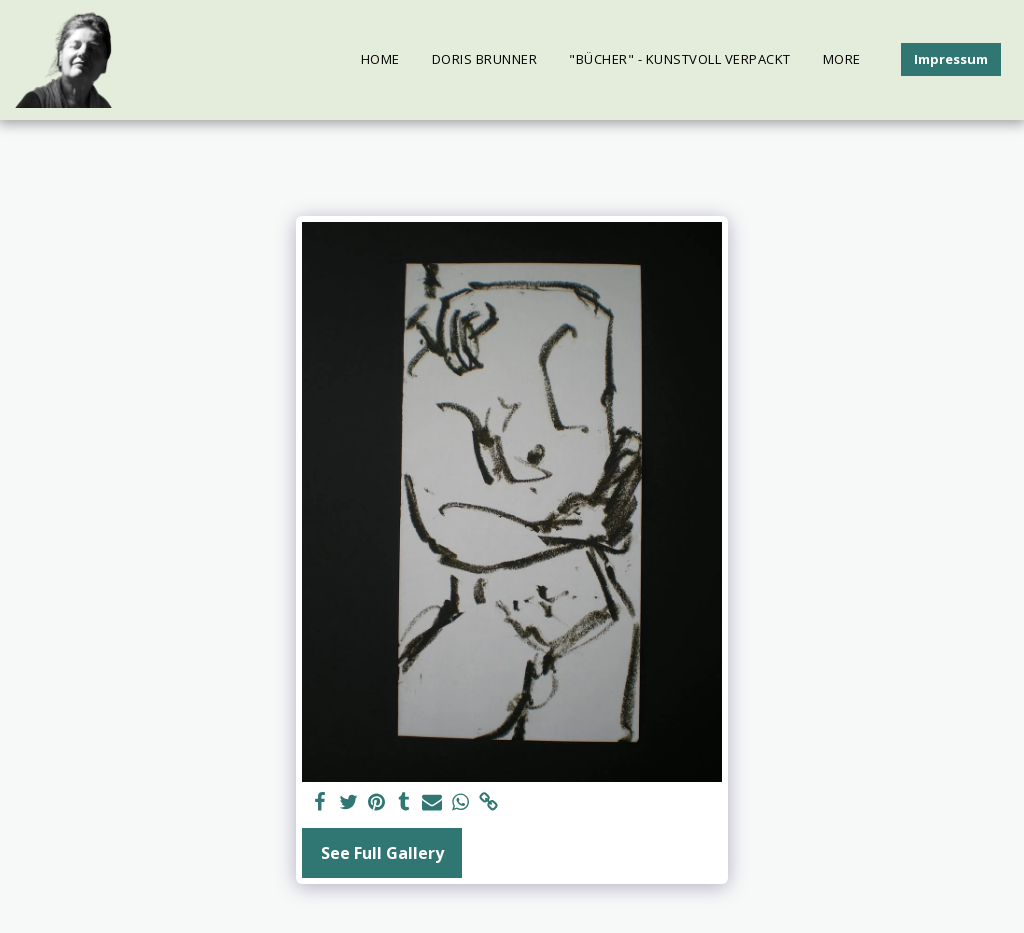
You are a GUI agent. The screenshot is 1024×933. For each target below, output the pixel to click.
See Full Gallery (382, 853)
